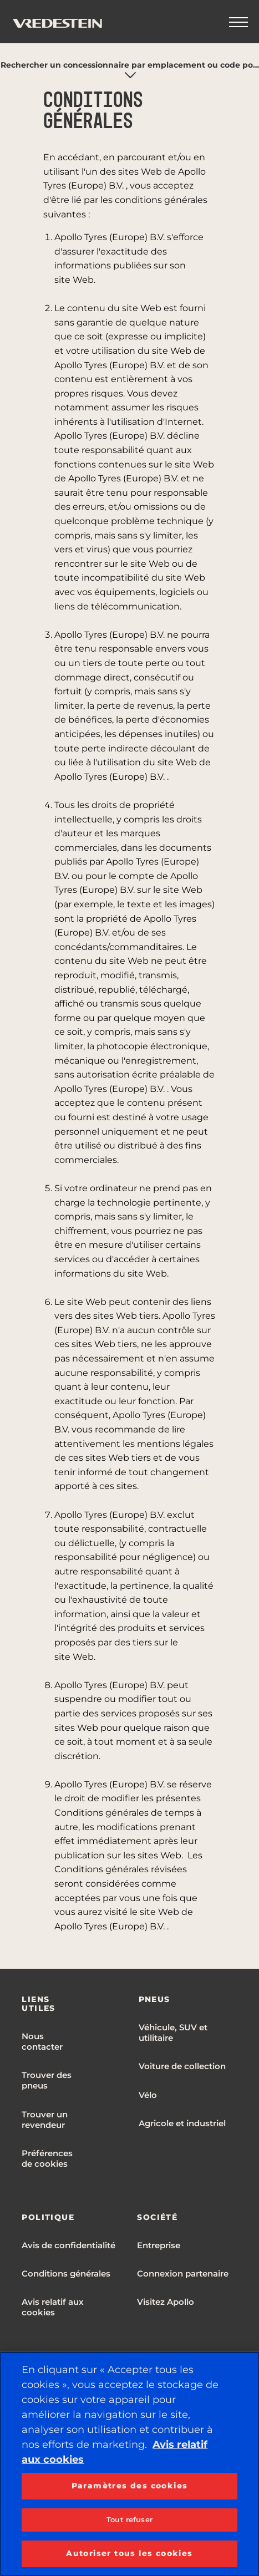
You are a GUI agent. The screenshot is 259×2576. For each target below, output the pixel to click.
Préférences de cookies (47, 2158)
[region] (129, 2463)
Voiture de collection (182, 2066)
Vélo (148, 2095)
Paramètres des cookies (130, 2486)
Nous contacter (42, 2041)
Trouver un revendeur (45, 2119)
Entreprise (158, 2245)
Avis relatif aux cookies (53, 2307)
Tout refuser (129, 2519)
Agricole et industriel (182, 2123)
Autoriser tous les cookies (129, 2553)
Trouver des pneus (47, 2080)
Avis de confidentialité (68, 2245)
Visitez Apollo (165, 2301)
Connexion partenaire (182, 2273)
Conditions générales (66, 2273)
